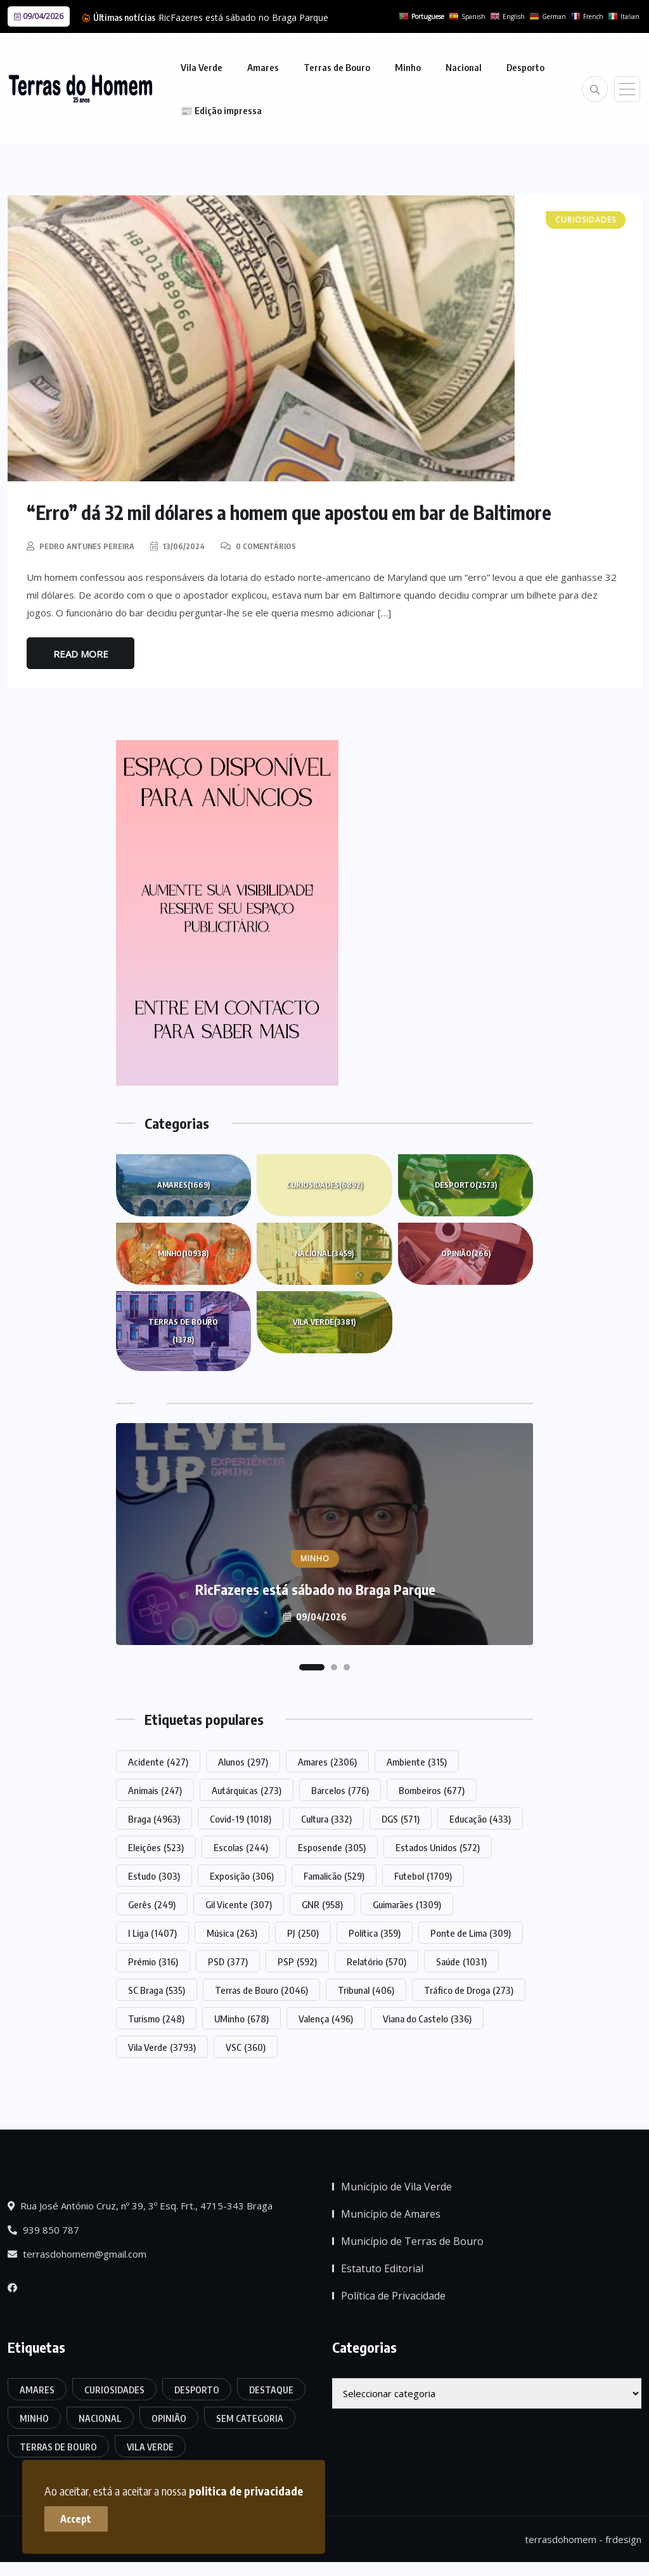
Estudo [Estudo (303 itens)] (154, 1875)
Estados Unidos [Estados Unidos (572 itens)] (437, 1846)
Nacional (464, 67)
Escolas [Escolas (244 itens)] (241, 1846)
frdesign (623, 2539)
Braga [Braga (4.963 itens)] (154, 1818)
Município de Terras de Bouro (412, 2241)
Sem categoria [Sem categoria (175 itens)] (249, 2417)
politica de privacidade (246, 2490)
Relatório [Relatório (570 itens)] (376, 1961)
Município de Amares (390, 2214)
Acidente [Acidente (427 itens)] (158, 1761)
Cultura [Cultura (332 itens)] (326, 1818)
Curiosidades (324, 1185)
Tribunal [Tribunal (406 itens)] (366, 1989)
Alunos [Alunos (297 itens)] (243, 1761)
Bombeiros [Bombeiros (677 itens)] (432, 1789)
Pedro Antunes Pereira (86, 545)
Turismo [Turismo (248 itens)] (156, 2018)
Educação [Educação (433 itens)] (480, 1818)
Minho (408, 67)
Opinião (466, 1253)
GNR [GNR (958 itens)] (322, 1904)
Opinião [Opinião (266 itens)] (168, 2417)
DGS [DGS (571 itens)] (401, 1818)
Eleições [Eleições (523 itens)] (156, 1846)
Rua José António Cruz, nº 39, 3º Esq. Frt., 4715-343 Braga (140, 2205)
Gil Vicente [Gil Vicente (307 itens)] (238, 1904)
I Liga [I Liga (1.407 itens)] (152, 1932)
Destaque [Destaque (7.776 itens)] (271, 2389)
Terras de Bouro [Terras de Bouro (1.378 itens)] (58, 2446)
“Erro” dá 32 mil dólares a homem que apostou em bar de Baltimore (290, 512)
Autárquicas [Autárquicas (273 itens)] (246, 1789)
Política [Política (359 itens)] (375, 1932)
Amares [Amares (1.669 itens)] (37, 2389)
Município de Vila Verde (396, 2187)
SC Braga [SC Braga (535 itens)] (156, 1989)
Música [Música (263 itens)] (232, 1932)
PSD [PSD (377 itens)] (228, 1961)
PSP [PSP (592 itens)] (297, 1961)
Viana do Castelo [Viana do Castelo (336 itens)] (427, 2018)
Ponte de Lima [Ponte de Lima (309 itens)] (470, 1932)
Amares (263, 67)
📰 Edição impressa (221, 110)
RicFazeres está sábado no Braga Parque (243, 17)
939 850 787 (43, 2229)
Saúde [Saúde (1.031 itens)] (461, 1961)
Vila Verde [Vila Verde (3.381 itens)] (150, 2446)
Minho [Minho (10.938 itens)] (34, 2417)
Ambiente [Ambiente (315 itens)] (417, 1761)
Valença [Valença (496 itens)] (326, 2018)
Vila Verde (201, 67)
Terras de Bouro (337, 67)
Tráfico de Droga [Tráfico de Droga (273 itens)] (468, 1989)
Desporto (525, 67)
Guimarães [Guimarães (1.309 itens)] (407, 1904)
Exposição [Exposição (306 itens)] (242, 1875)
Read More (80, 653)
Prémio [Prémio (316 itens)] (153, 1961)
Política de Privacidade (393, 2296)
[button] (311, 1666)
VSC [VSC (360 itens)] (246, 2046)
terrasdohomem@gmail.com (77, 2253)
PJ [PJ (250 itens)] (303, 1932)
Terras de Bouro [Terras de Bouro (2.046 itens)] (261, 1989)
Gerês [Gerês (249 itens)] (152, 1904)
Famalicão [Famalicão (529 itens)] (334, 1875)
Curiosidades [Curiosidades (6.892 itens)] (114, 2389)
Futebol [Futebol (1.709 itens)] (423, 1875)
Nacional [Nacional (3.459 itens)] (100, 2417)
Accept (76, 2519)
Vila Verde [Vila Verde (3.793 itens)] (162, 2046)
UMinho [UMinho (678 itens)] (241, 2018)
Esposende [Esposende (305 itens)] (332, 1846)
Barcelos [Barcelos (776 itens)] (340, 1789)
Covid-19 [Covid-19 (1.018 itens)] (240, 1818)
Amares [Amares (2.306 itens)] (327, 1761)
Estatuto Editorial (382, 2268)
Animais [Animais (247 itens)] (155, 1789)
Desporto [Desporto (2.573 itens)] (196, 2389)
